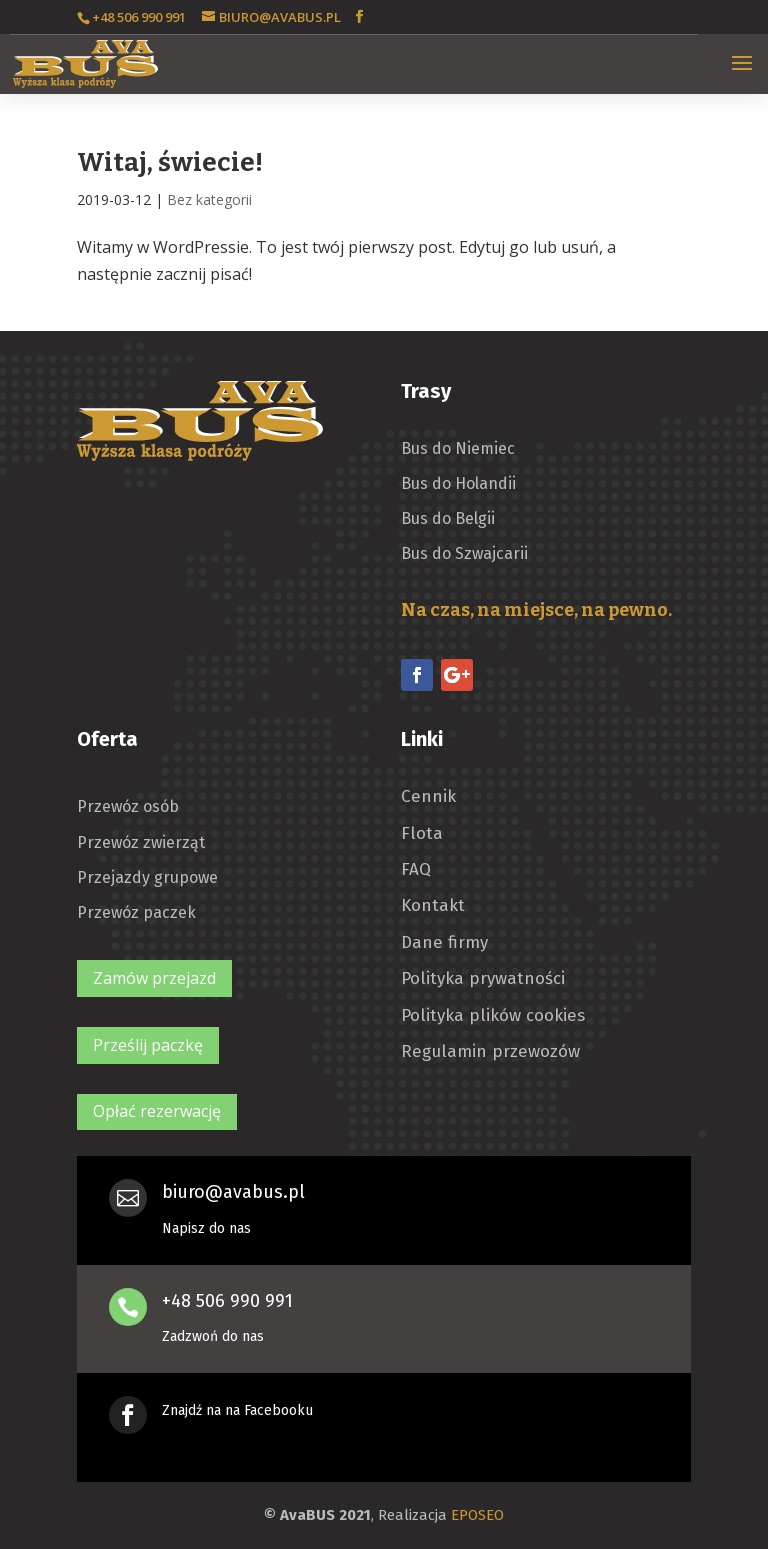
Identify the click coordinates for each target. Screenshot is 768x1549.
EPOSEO (477, 1515)
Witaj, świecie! (170, 162)
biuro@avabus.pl (233, 1192)
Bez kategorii (209, 199)
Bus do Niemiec (458, 448)
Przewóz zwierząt (141, 842)
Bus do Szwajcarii (464, 553)
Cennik (428, 797)
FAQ (416, 870)
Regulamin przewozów (490, 1052)
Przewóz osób (128, 806)
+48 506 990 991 (227, 1301)
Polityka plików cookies (493, 1016)
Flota (422, 834)
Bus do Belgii (448, 518)
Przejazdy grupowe (147, 877)
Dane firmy (444, 943)
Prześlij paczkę (148, 1045)
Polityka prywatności (483, 979)
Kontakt (433, 906)
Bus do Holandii (458, 483)
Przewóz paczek (136, 912)
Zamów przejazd (154, 978)
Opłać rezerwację (157, 1111)
